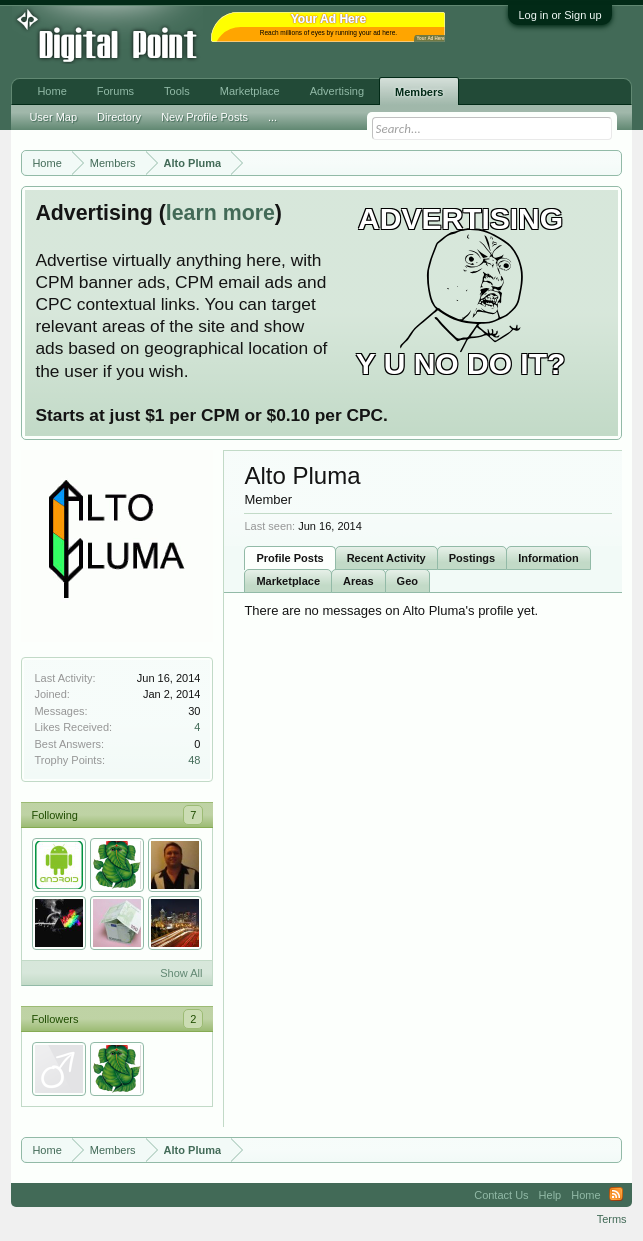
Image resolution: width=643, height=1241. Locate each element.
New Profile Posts (204, 117)
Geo (407, 581)
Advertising (337, 91)
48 (194, 760)
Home (51, 91)
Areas (358, 581)
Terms (612, 1219)
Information (548, 558)
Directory (119, 117)
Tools (177, 91)
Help (550, 1195)
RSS (616, 1195)
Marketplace (288, 581)
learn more (220, 213)
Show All (181, 973)
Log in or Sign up (559, 15)
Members (419, 92)
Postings (472, 558)
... (272, 117)
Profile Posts (289, 558)
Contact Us (501, 1195)
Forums (115, 91)
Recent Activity (386, 558)
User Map (53, 117)
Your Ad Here (430, 38)
